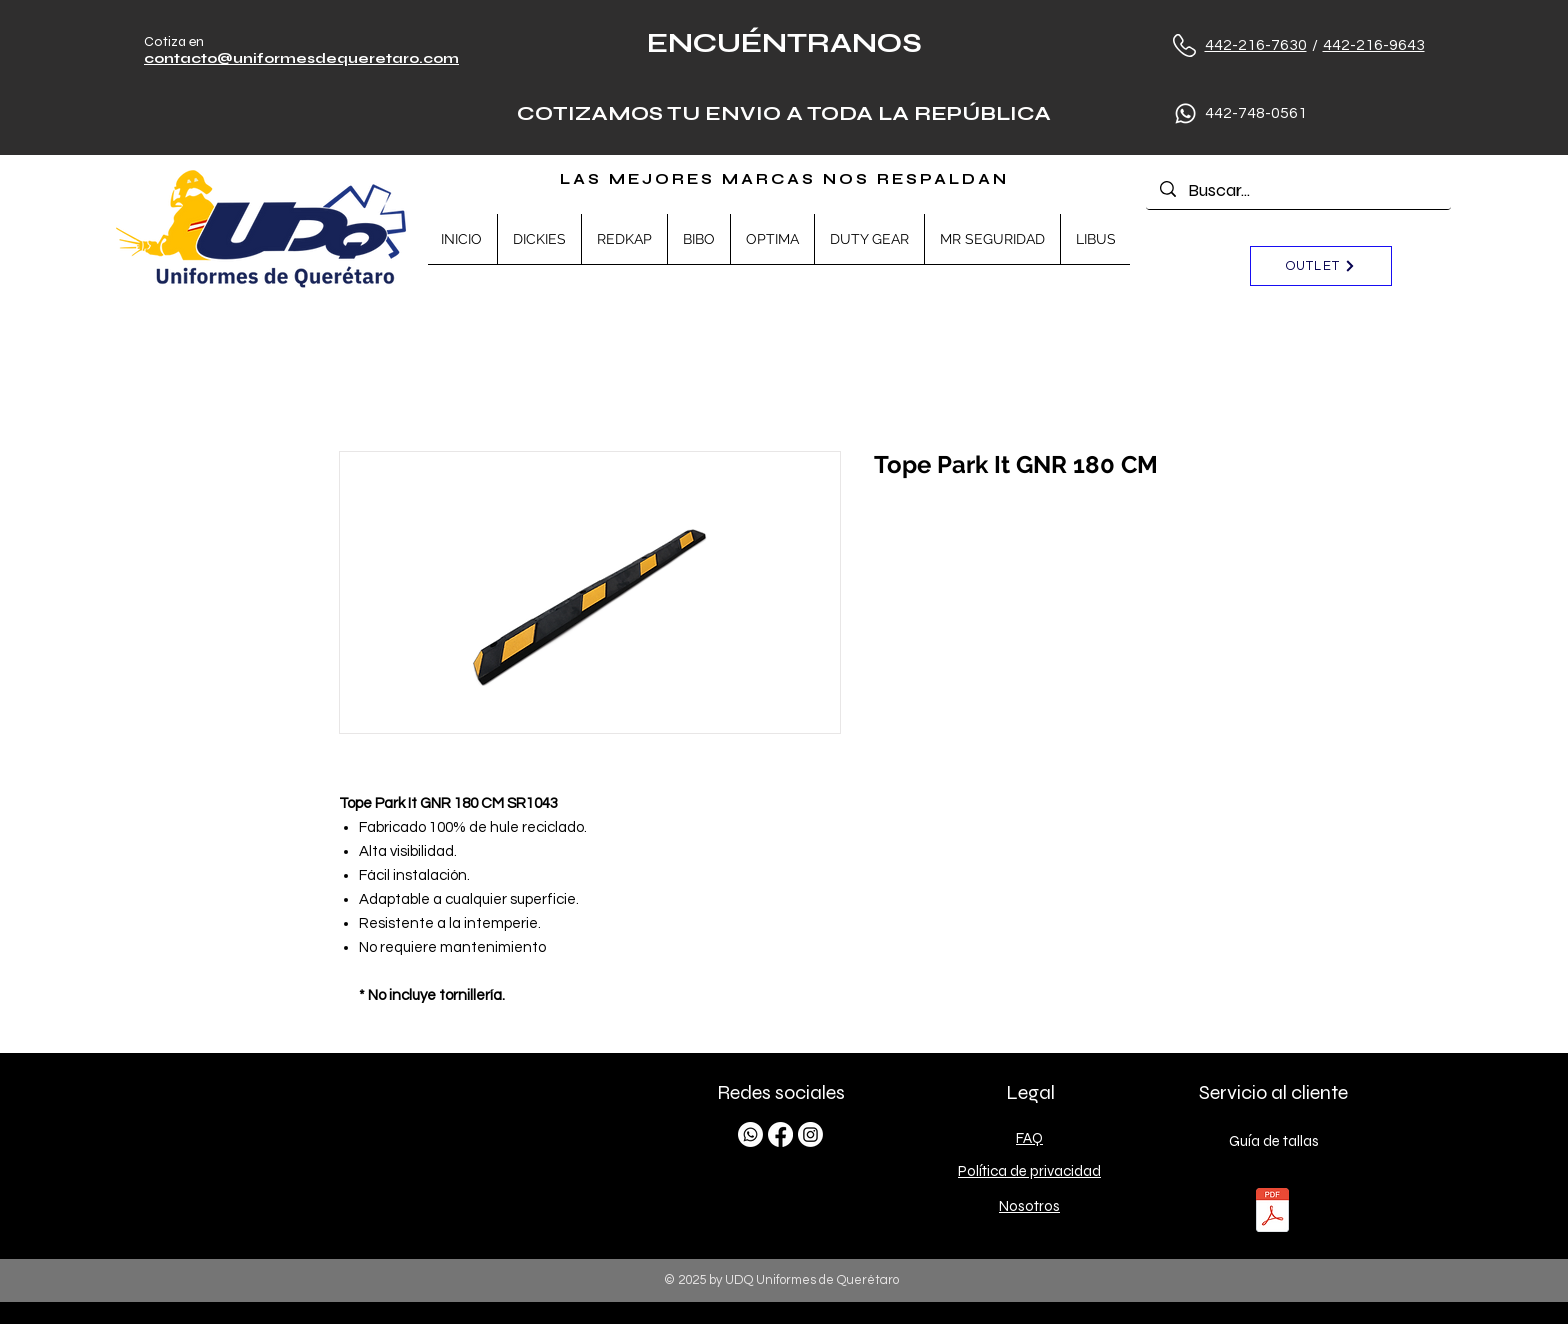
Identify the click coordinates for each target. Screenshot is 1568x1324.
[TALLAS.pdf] (1272, 1212)
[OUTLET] (1321, 266)
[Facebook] (780, 1134)
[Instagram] (810, 1134)
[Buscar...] (1298, 190)
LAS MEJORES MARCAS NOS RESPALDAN (784, 179)
